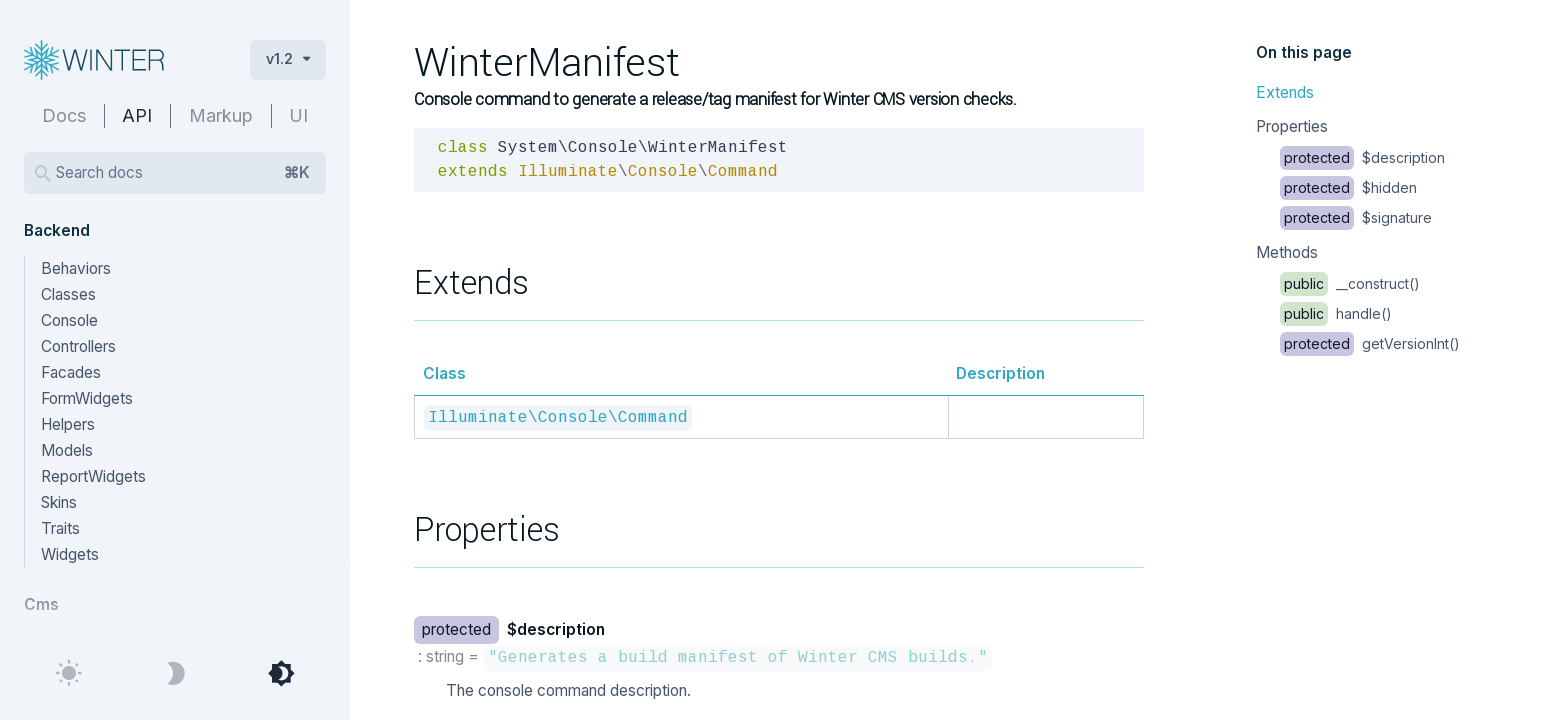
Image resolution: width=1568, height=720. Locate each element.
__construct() (1350, 283)
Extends (1285, 92)
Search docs (183, 173)
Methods (1287, 252)
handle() (1336, 313)
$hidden (1348, 187)
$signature (1356, 217)
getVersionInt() (1370, 343)
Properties (1292, 126)
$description (1362, 157)
